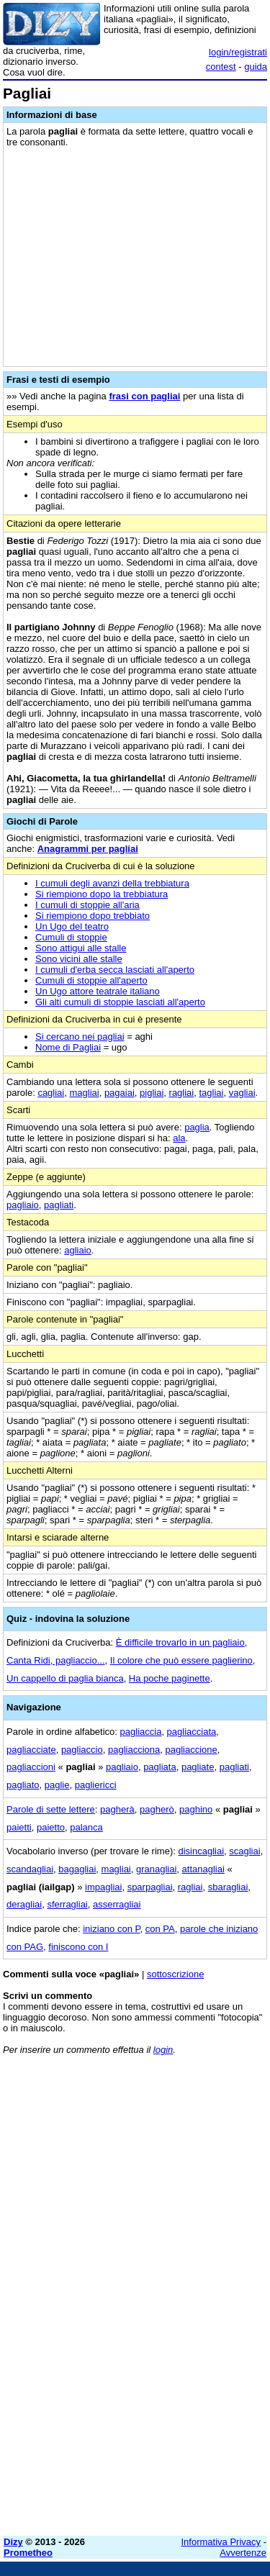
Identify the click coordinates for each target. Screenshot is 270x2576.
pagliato (23, 1784)
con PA (160, 1928)
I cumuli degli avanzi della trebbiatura (112, 883)
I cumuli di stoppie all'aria (87, 904)
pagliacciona (134, 1749)
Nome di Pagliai (68, 1047)
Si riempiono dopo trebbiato (92, 915)
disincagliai (201, 1851)
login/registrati (238, 52)
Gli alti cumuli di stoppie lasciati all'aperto (120, 1002)
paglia (197, 1127)
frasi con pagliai (144, 396)
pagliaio (22, 1204)
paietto (51, 1827)
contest (221, 66)
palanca (86, 1827)
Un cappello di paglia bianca (65, 1678)
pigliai (151, 1092)
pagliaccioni (30, 1766)
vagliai (242, 1092)
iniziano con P (111, 1928)
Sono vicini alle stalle (78, 958)
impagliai (103, 1887)
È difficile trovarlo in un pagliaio (180, 1642)
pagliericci (96, 1784)
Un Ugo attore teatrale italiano (97, 991)
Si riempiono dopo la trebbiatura (101, 894)
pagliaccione (191, 1749)
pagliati (58, 1204)
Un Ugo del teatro (72, 926)
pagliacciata (192, 1731)
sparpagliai (150, 1887)
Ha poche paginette (169, 1678)
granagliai (156, 1869)
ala (179, 1138)
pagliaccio (82, 1749)
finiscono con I (78, 1946)
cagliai (50, 1092)
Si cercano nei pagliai (80, 1036)
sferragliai (67, 1904)
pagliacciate (31, 1749)
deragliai (24, 1904)
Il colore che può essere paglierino (181, 1660)
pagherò (157, 1809)
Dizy (13, 2541)
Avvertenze (243, 2552)
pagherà (117, 1809)
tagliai (211, 1092)
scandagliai (29, 1869)
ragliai (181, 1092)
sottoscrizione (175, 1974)
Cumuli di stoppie (71, 937)
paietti (19, 1827)
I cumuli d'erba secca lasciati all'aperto (114, 969)
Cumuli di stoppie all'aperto (91, 980)
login (163, 2049)
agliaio (77, 1250)
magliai (84, 1092)
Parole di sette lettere (50, 1809)
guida (255, 66)
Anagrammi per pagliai (87, 848)
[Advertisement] (135, 2390)
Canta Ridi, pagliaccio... (55, 1660)
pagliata (159, 1766)
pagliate (198, 1766)
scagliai (244, 1851)
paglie (57, 1784)
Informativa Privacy (221, 2541)
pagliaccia (141, 1731)
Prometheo (28, 2552)
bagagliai (77, 1869)
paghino (195, 1809)
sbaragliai (228, 1887)
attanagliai (203, 1869)
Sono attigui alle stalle (80, 948)
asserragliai (116, 1904)
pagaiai (119, 1092)
